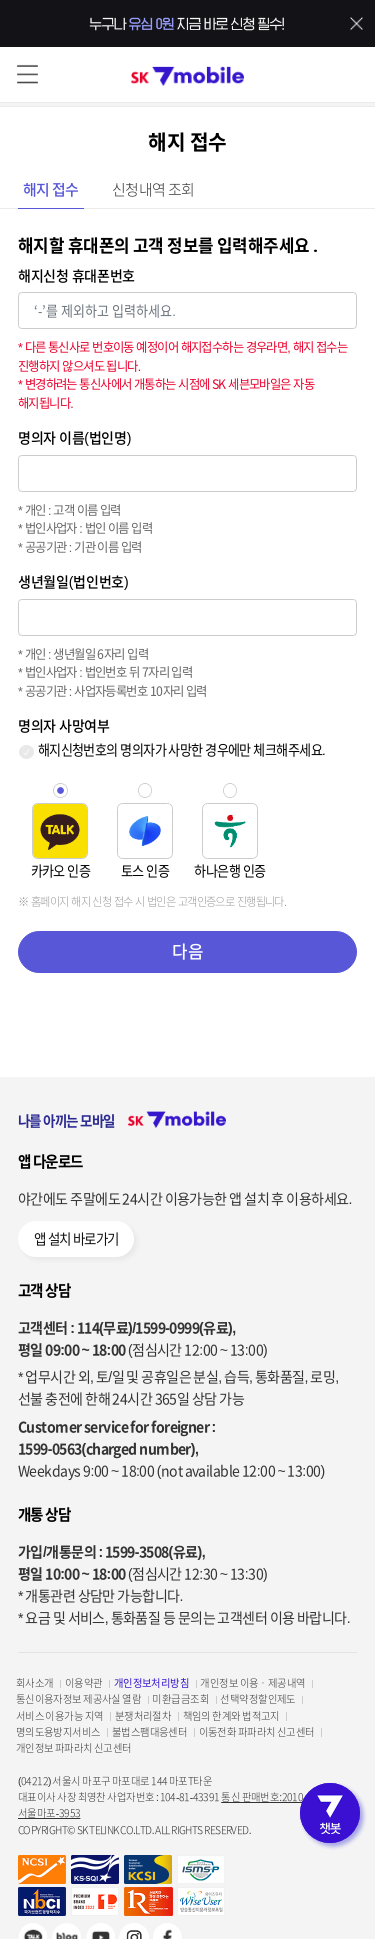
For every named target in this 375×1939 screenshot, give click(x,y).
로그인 (347, 74)
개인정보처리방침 (152, 1683)
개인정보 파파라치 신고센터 (74, 1748)
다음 (187, 951)
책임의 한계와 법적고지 (231, 1716)
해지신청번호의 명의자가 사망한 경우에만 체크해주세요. (181, 750)
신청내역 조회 (153, 190)
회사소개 (35, 1683)
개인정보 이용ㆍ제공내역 (252, 1683)
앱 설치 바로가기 (76, 1239)
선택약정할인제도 (258, 1699)
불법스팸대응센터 (150, 1732)
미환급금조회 (180, 1699)
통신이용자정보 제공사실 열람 (79, 1699)
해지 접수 (51, 190)
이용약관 (84, 1683)
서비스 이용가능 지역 (60, 1716)
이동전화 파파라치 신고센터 (257, 1732)
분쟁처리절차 (143, 1716)
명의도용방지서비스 (58, 1732)
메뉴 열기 (27, 74)
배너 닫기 (357, 24)
